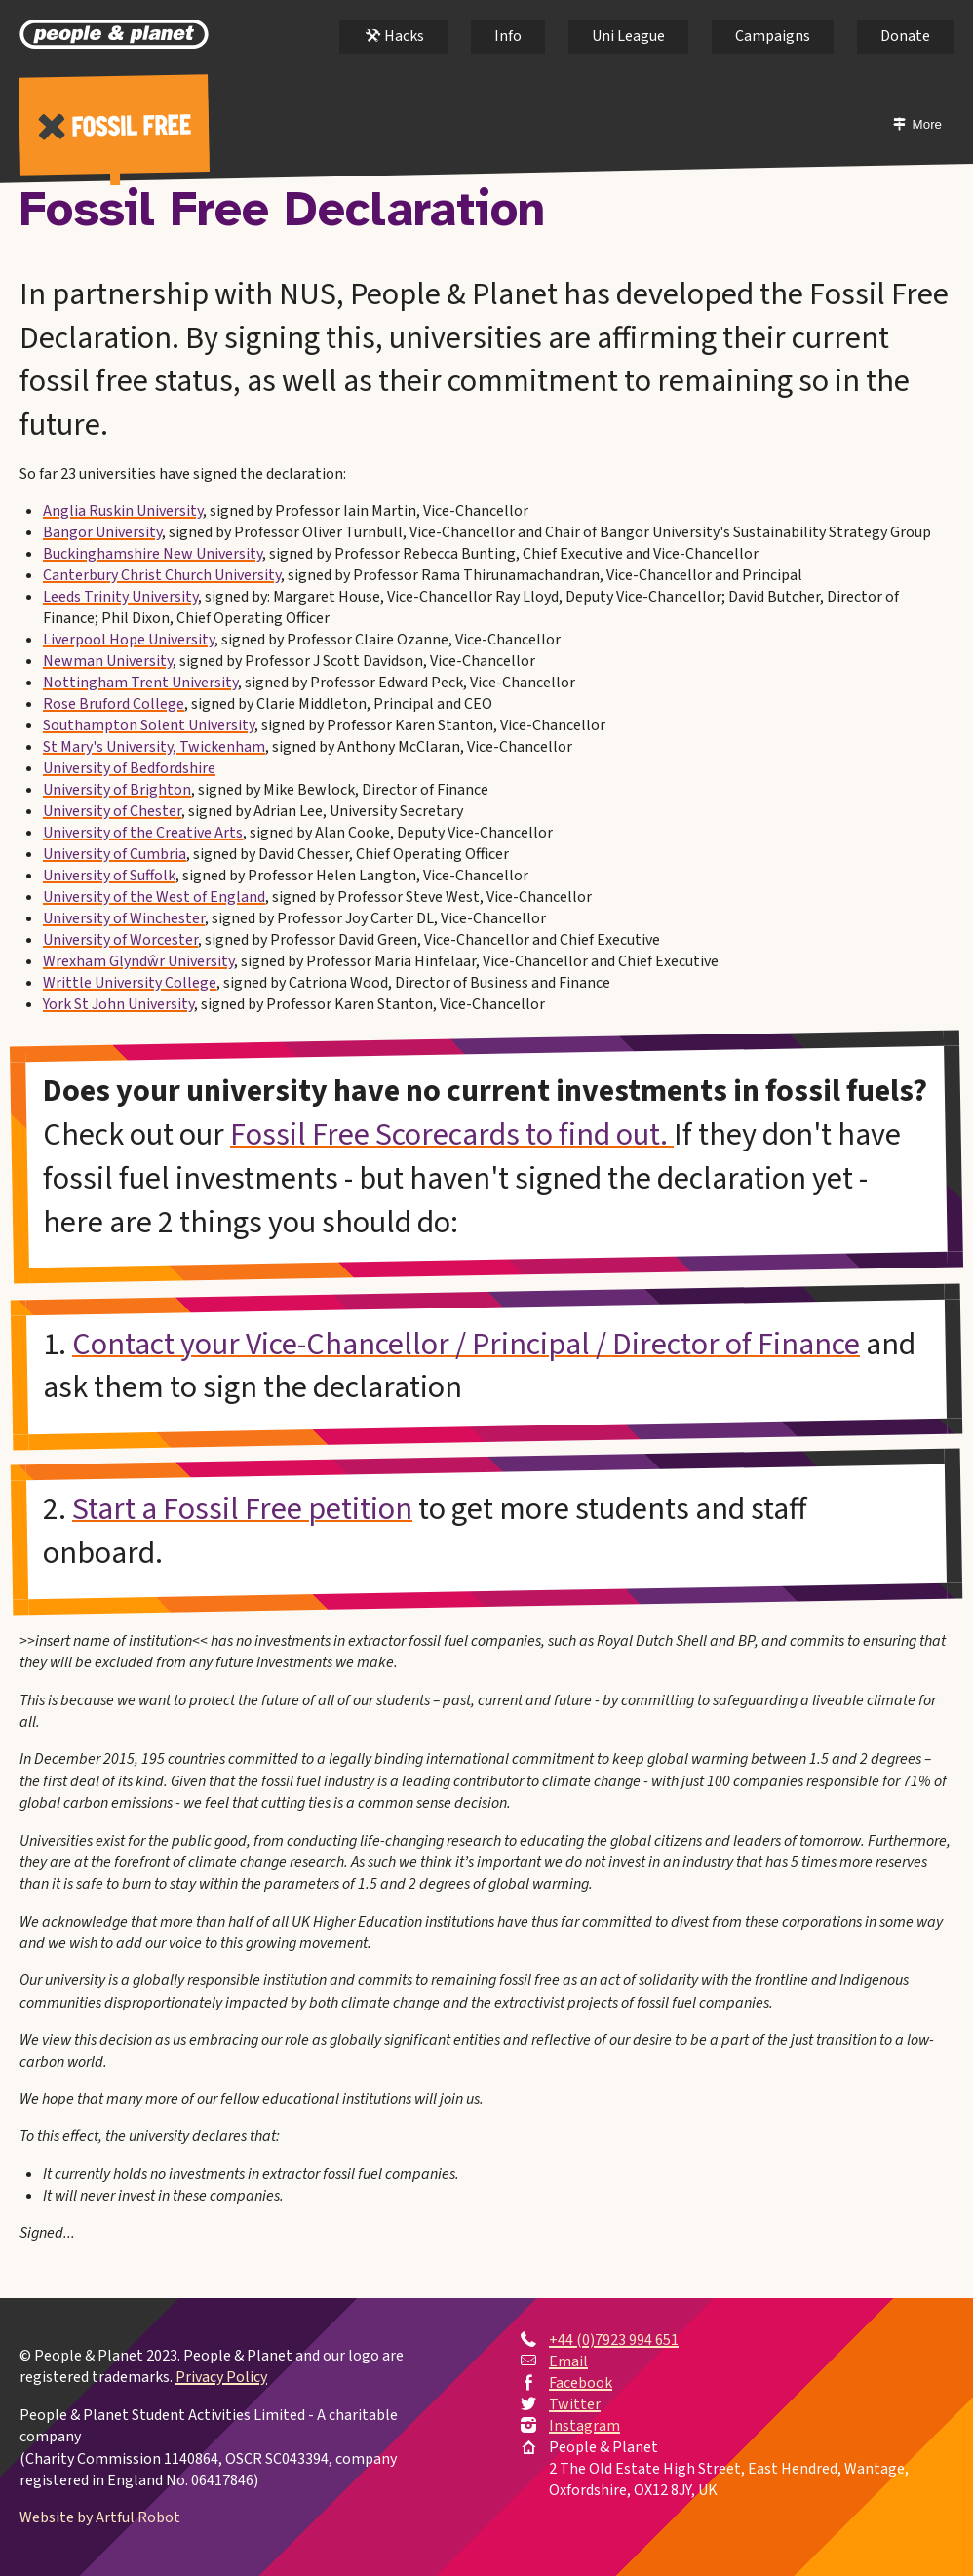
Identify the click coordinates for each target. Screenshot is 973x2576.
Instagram (584, 2426)
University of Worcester (120, 940)
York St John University (118, 1004)
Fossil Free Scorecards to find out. (452, 1134)
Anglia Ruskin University (123, 511)
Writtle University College (129, 983)
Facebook (580, 2383)
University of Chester (112, 811)
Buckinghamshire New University (152, 554)
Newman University (108, 661)
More (931, 124)
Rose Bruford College (113, 704)
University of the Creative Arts (143, 832)
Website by (99, 2517)
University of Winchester (124, 918)
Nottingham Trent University (140, 682)
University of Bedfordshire (129, 768)
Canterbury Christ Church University (162, 575)
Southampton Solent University (148, 725)
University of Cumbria (114, 854)
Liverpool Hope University (128, 639)
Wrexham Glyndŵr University (138, 961)
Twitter (575, 2404)
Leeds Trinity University (120, 596)
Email (568, 2361)
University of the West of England (154, 897)
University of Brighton (117, 789)
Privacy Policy (221, 2378)
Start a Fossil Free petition (242, 1509)
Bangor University (102, 532)
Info (508, 36)
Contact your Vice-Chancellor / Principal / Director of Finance (466, 1344)
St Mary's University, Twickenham (154, 747)
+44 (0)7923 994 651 (614, 2340)
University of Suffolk (109, 875)
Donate (905, 36)
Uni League (628, 36)
